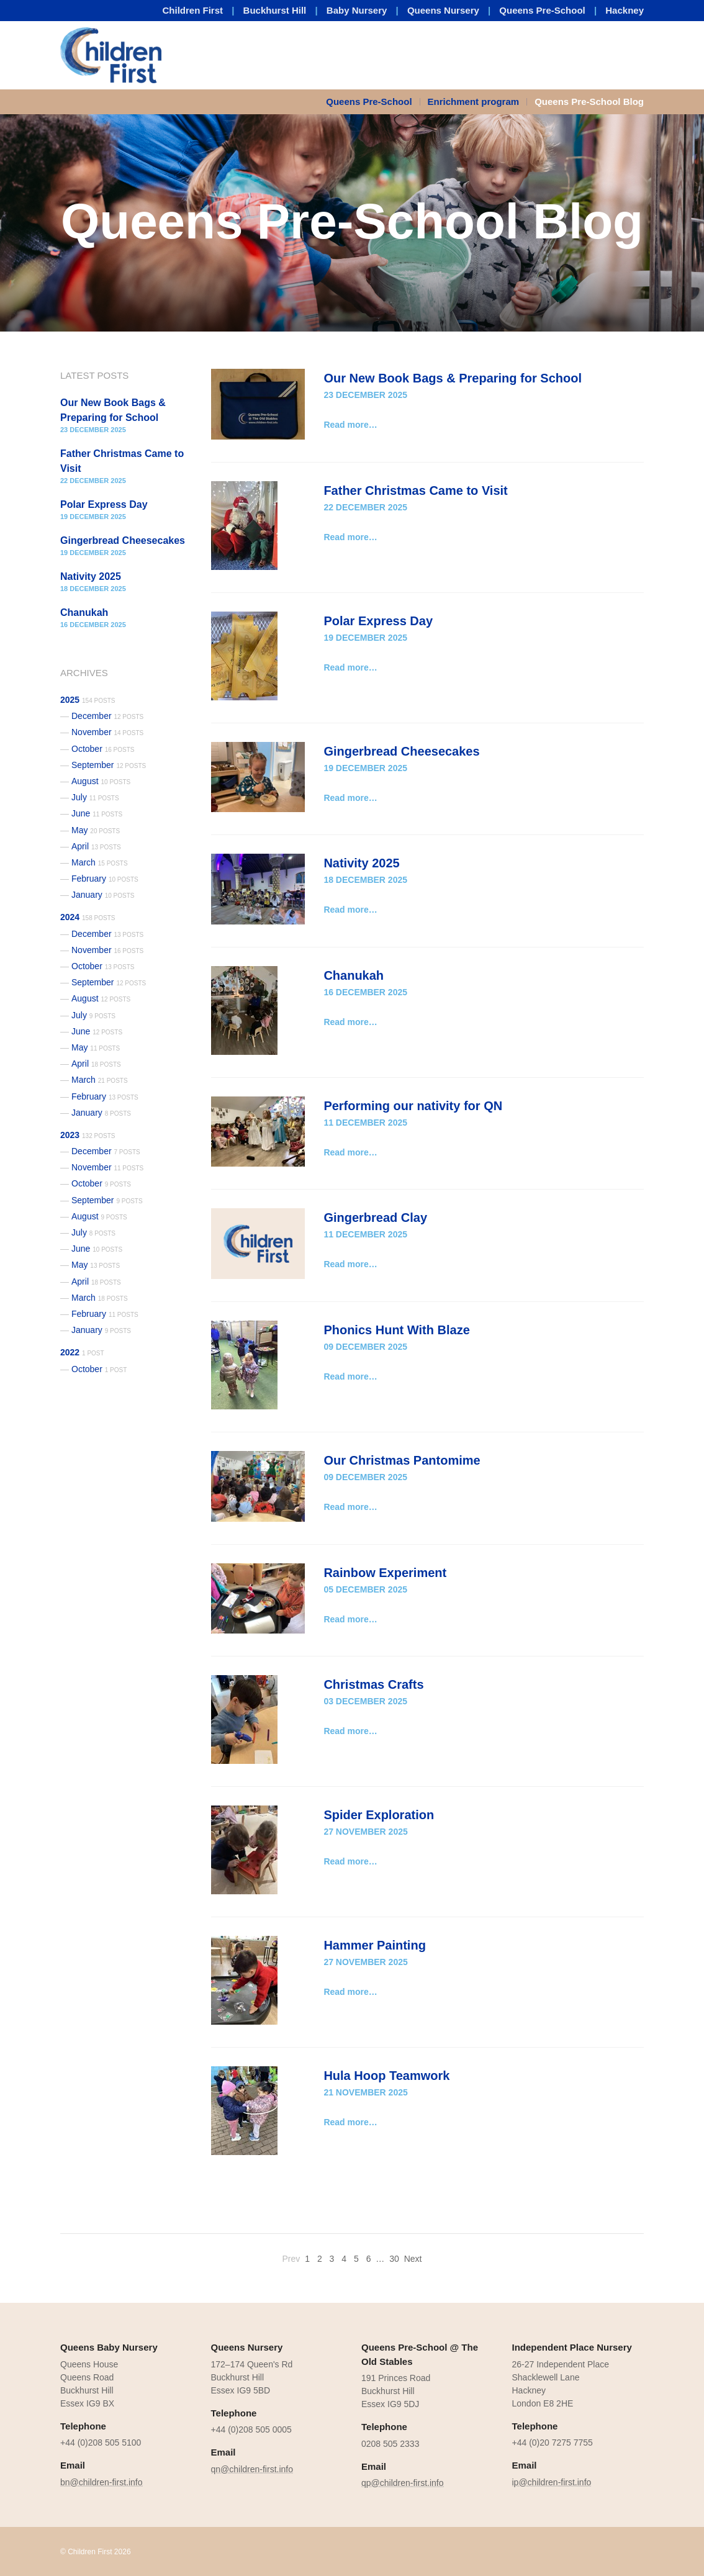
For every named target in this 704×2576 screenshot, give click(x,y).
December (107, 716)
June (96, 813)
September (108, 765)
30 (394, 2259)
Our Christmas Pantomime (401, 1460)
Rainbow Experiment (384, 1572)
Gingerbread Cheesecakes (401, 751)
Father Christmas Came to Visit (415, 490)
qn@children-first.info (252, 2469)
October (103, 749)
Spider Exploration (378, 1815)
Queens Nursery (443, 10)
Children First (193, 10)
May (95, 830)
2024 (87, 917)
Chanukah (353, 975)
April (96, 846)
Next (413, 2259)
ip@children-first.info (552, 2482)
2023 (87, 1135)
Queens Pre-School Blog (589, 101)
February (104, 879)
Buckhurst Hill (275, 10)
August (100, 781)
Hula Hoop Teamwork (386, 2075)
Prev (291, 2259)
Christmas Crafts (373, 1684)
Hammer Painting (374, 1945)
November (107, 732)
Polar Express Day (378, 621)
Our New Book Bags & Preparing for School (452, 378)
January (103, 895)
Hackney (624, 10)
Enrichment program (474, 101)
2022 (82, 1352)
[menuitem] (373, 101)
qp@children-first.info (402, 2483)
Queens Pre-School (542, 10)
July (95, 797)
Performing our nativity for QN (412, 1106)
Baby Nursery (357, 10)
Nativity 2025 (361, 863)
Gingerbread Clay (375, 1217)
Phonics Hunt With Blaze (396, 1330)
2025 (87, 700)
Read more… (350, 425)
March (99, 862)
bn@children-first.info (101, 2482)
